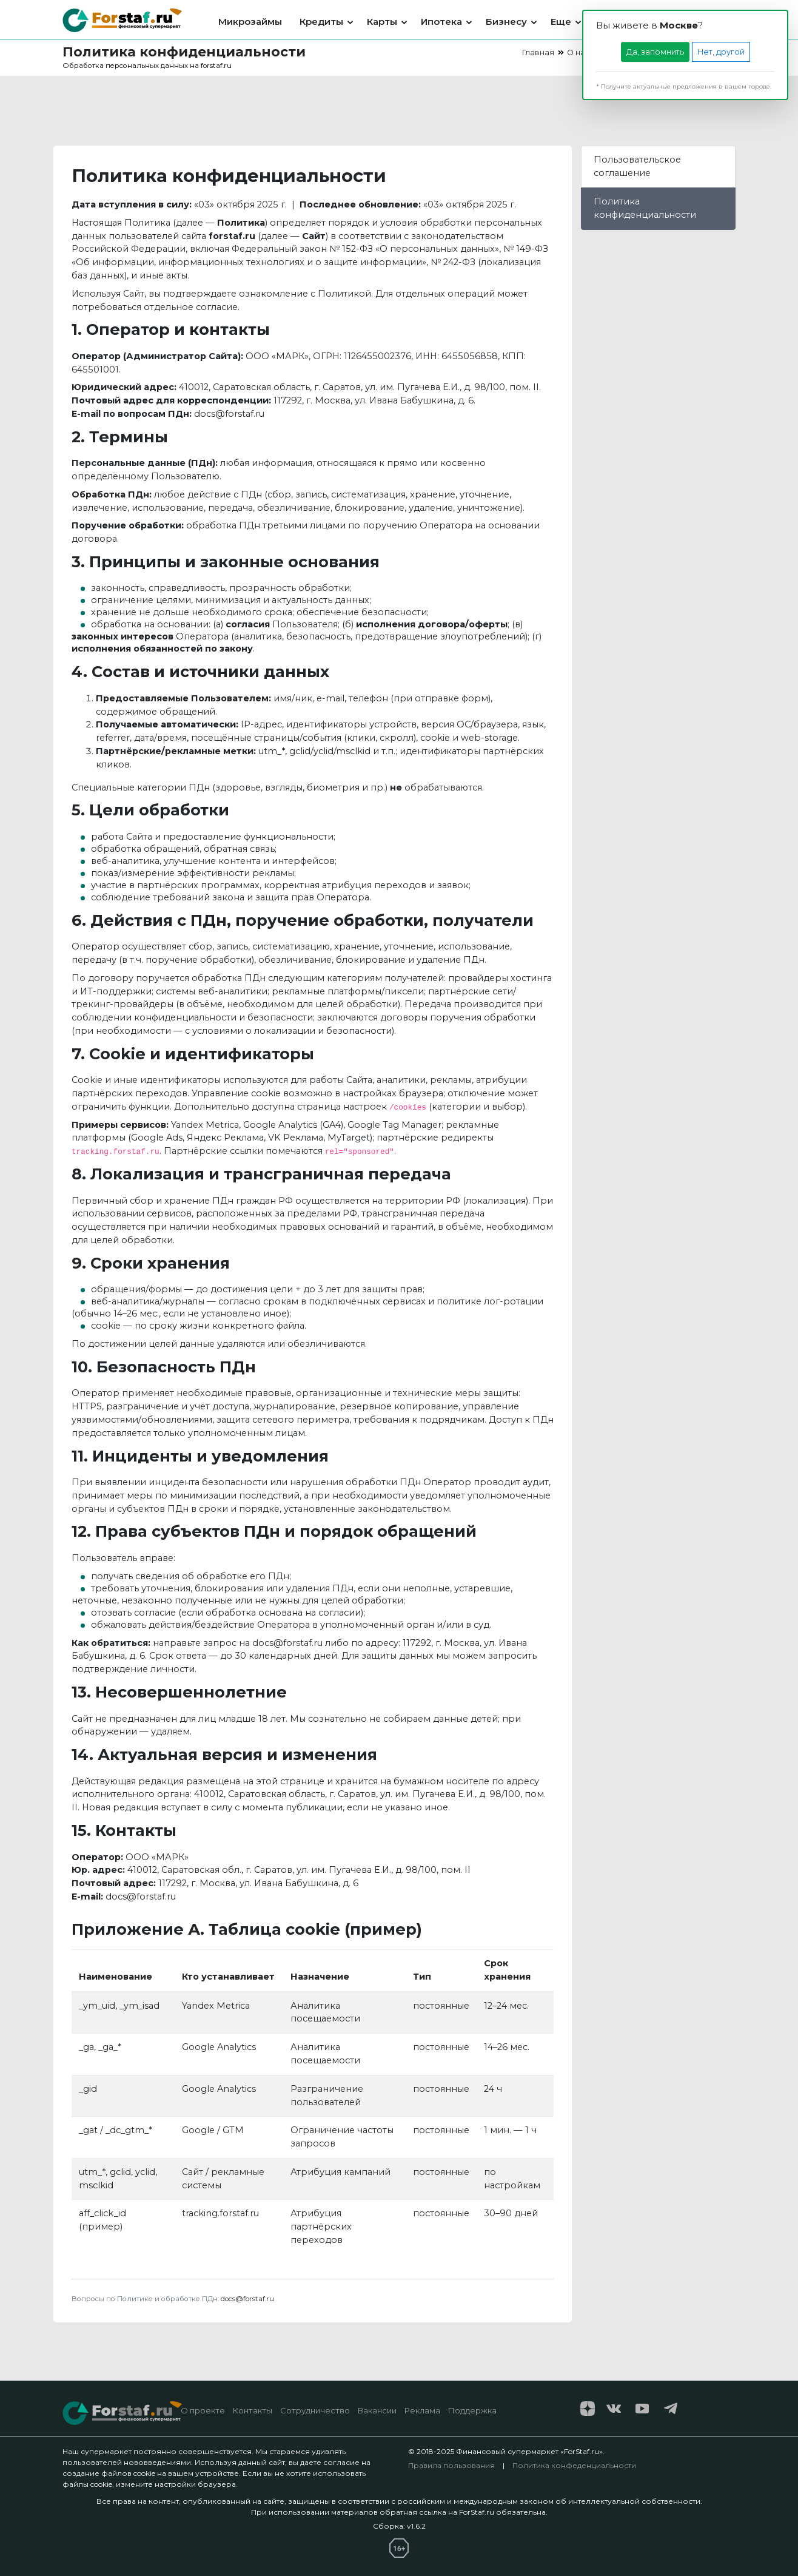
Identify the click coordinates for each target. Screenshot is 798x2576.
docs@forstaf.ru (229, 413)
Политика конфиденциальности (645, 208)
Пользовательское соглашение (637, 166)
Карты (382, 21)
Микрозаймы (250, 21)
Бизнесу (506, 21)
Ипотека (441, 21)
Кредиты (321, 21)
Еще (561, 21)
